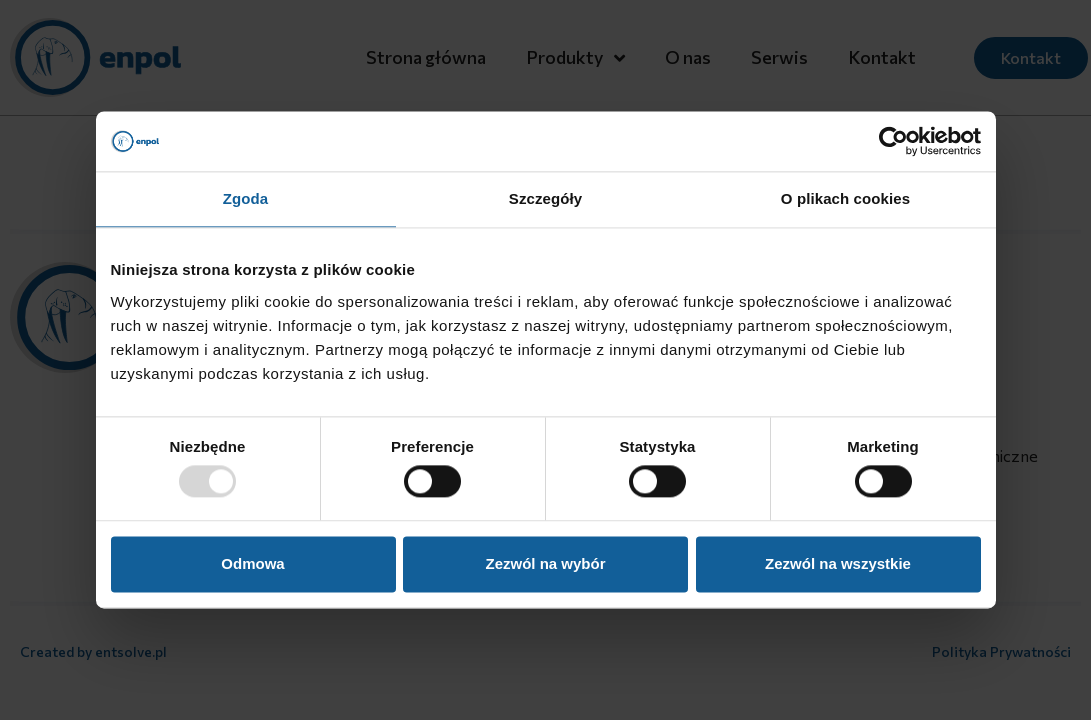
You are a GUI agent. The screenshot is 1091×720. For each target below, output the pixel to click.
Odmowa (252, 563)
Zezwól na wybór (545, 563)
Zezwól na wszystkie (838, 563)
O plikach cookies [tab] (845, 198)
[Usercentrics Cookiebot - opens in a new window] (893, 141)
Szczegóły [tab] (545, 198)
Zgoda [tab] (246, 198)
